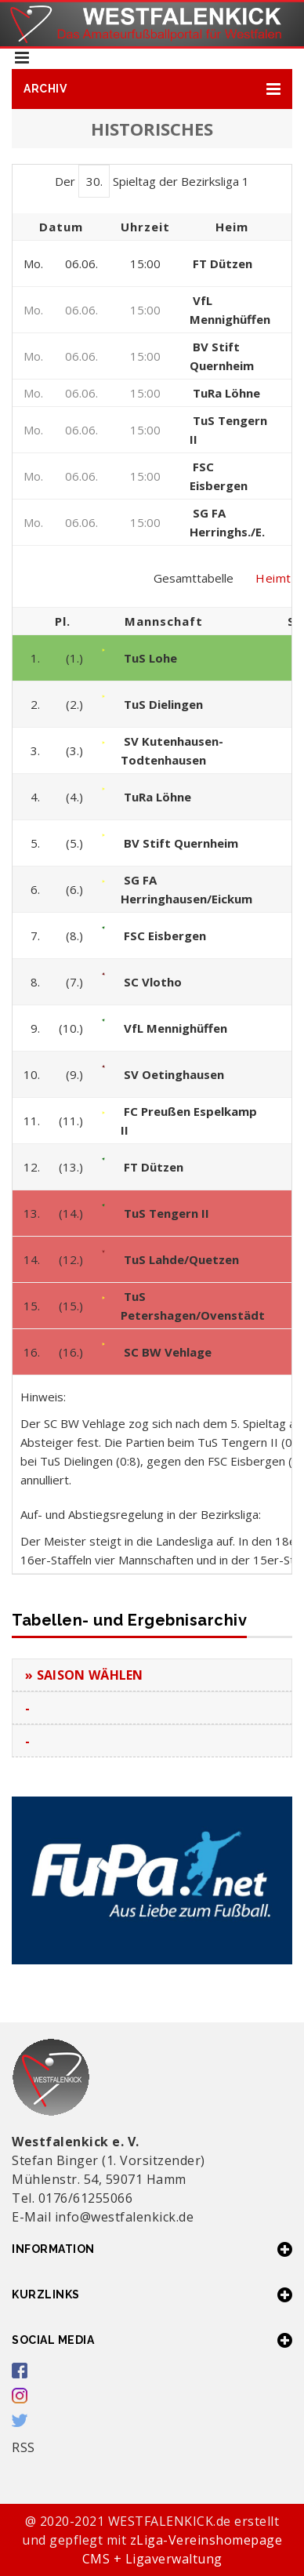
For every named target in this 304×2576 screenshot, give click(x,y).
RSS (23, 2447)
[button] (152, 89)
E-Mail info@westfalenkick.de (103, 2216)
